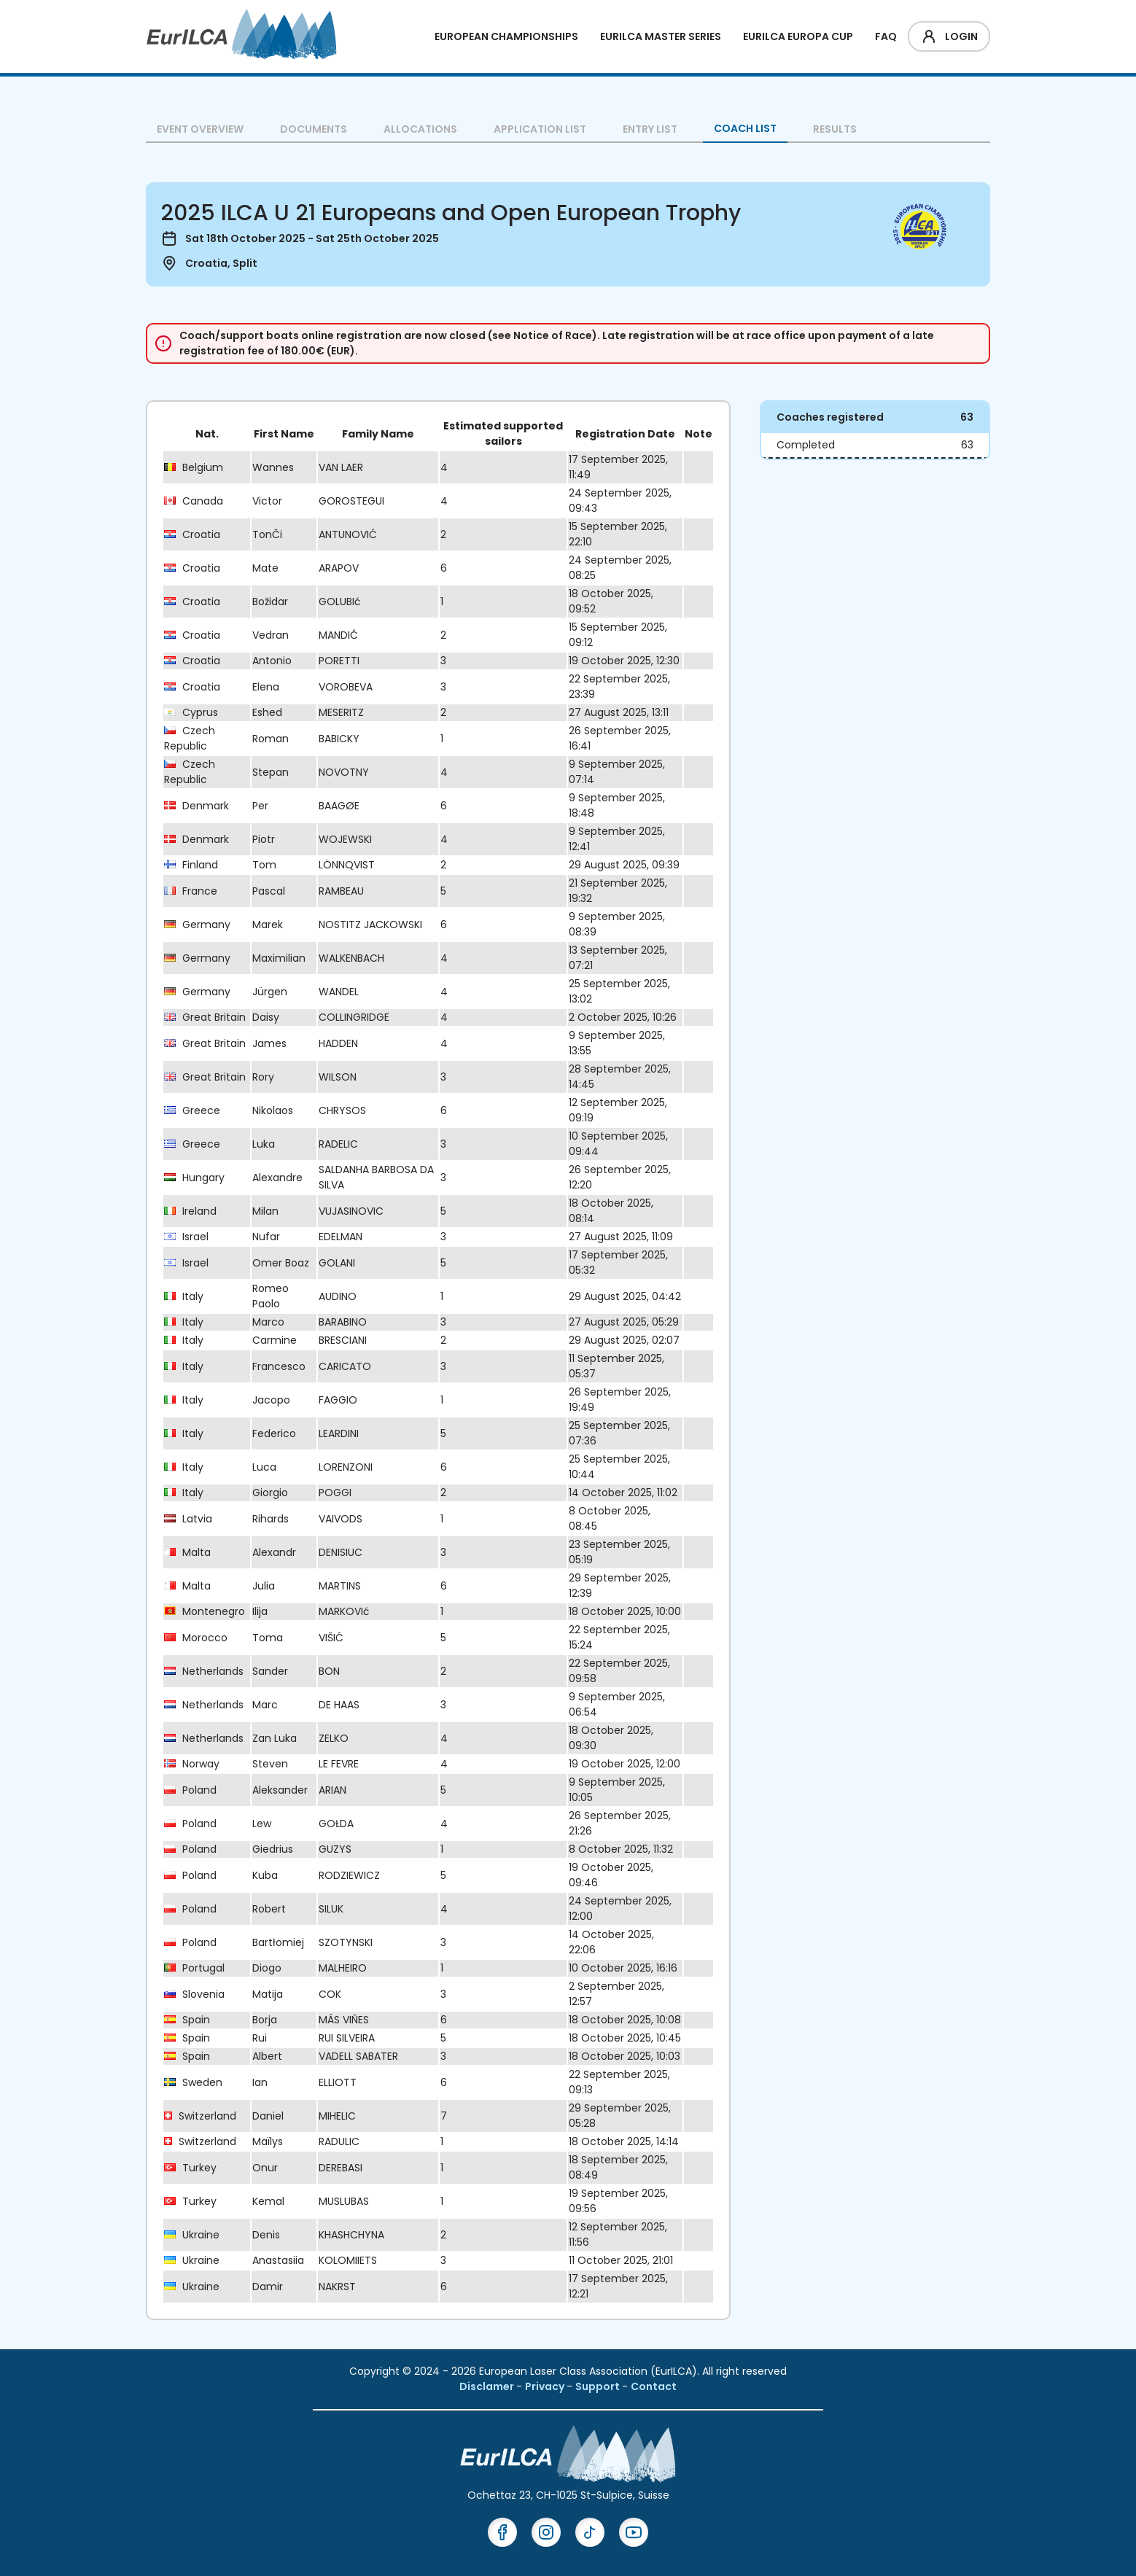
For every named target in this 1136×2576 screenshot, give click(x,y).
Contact (654, 2386)
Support (598, 2386)
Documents (313, 129)
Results (835, 129)
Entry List (650, 129)
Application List (540, 129)
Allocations (420, 129)
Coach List (745, 128)
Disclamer (487, 2386)
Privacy (546, 2386)
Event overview (200, 129)
